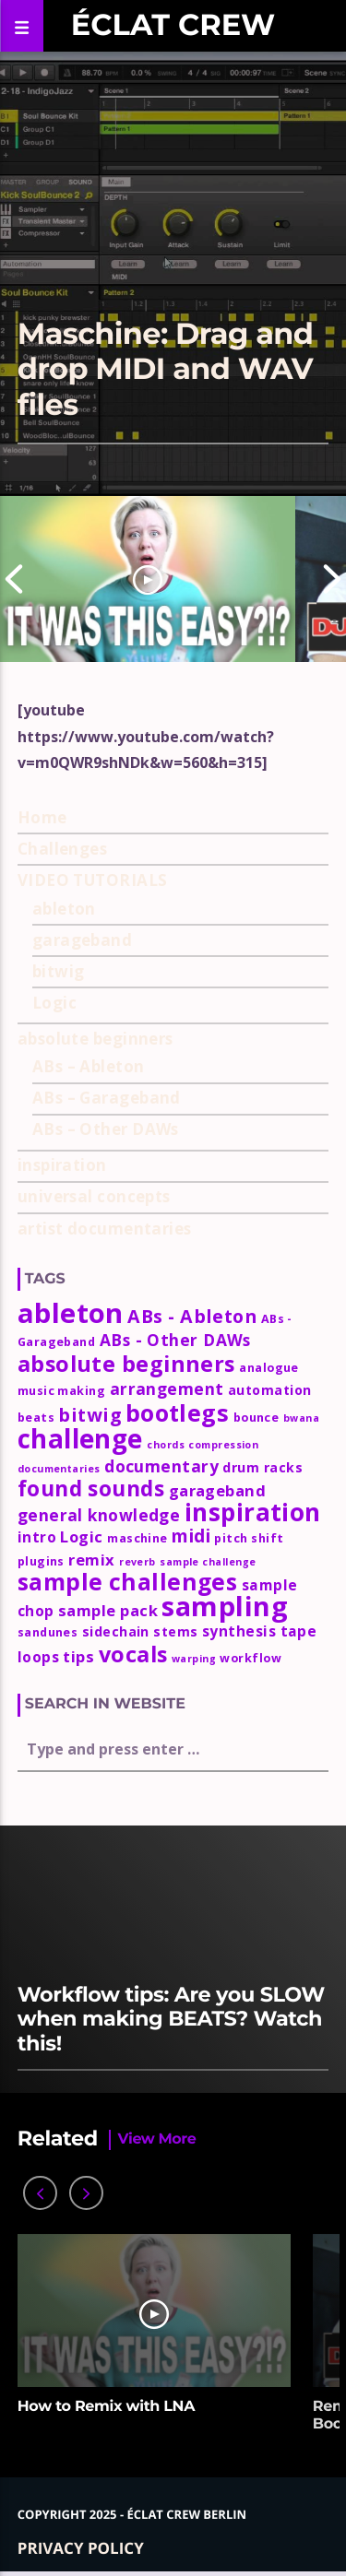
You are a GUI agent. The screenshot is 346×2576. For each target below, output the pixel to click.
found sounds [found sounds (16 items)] (91, 1488)
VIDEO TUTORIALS (93, 880)
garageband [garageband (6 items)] (218, 1490)
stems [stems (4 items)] (175, 1631)
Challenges (63, 848)
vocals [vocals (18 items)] (133, 1654)
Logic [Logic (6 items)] (81, 1536)
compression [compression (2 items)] (223, 1444)
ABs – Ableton (88, 1066)
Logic (54, 1002)
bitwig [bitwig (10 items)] (89, 1414)
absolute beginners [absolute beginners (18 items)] (126, 1363)
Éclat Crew (173, 25)
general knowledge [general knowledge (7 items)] (99, 1515)
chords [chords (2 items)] (166, 1444)
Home (42, 817)
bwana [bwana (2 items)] (301, 1418)
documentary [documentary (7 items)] (161, 1466)
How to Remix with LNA (106, 2407)
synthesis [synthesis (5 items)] (239, 1631)
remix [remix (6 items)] (91, 1559)
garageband (82, 940)
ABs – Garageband (106, 1097)
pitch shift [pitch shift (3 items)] (248, 1538)
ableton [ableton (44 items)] (71, 1312)
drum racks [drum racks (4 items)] (262, 1467)
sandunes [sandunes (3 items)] (48, 1632)
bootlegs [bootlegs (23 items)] (177, 1412)
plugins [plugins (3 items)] (41, 1561)
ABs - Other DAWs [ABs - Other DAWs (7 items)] (175, 1340)
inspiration (62, 1165)
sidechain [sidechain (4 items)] (115, 1631)
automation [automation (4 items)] (270, 1390)
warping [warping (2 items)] (194, 1658)
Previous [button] (14, 579)
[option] (147, 579)
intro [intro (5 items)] (37, 1537)
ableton (64, 908)
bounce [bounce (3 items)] (256, 1417)
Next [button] (332, 579)
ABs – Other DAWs (105, 1129)
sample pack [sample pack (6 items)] (108, 1610)
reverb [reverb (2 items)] (137, 1561)
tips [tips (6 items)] (78, 1656)
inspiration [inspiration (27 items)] (253, 1512)
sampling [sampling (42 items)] (224, 1606)
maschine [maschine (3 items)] (137, 1538)
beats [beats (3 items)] (36, 1417)
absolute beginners (95, 1038)
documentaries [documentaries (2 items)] (59, 1468)
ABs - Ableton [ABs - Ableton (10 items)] (192, 1316)
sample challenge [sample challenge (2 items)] (208, 1561)
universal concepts (94, 1196)
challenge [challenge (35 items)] (80, 1438)
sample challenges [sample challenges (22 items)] (128, 1581)
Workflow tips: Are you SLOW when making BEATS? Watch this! (171, 2019)
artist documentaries (105, 1228)
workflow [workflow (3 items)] (250, 1658)
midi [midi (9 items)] (191, 1536)
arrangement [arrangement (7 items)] (167, 1388)
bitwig (58, 971)
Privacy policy (81, 2547)
